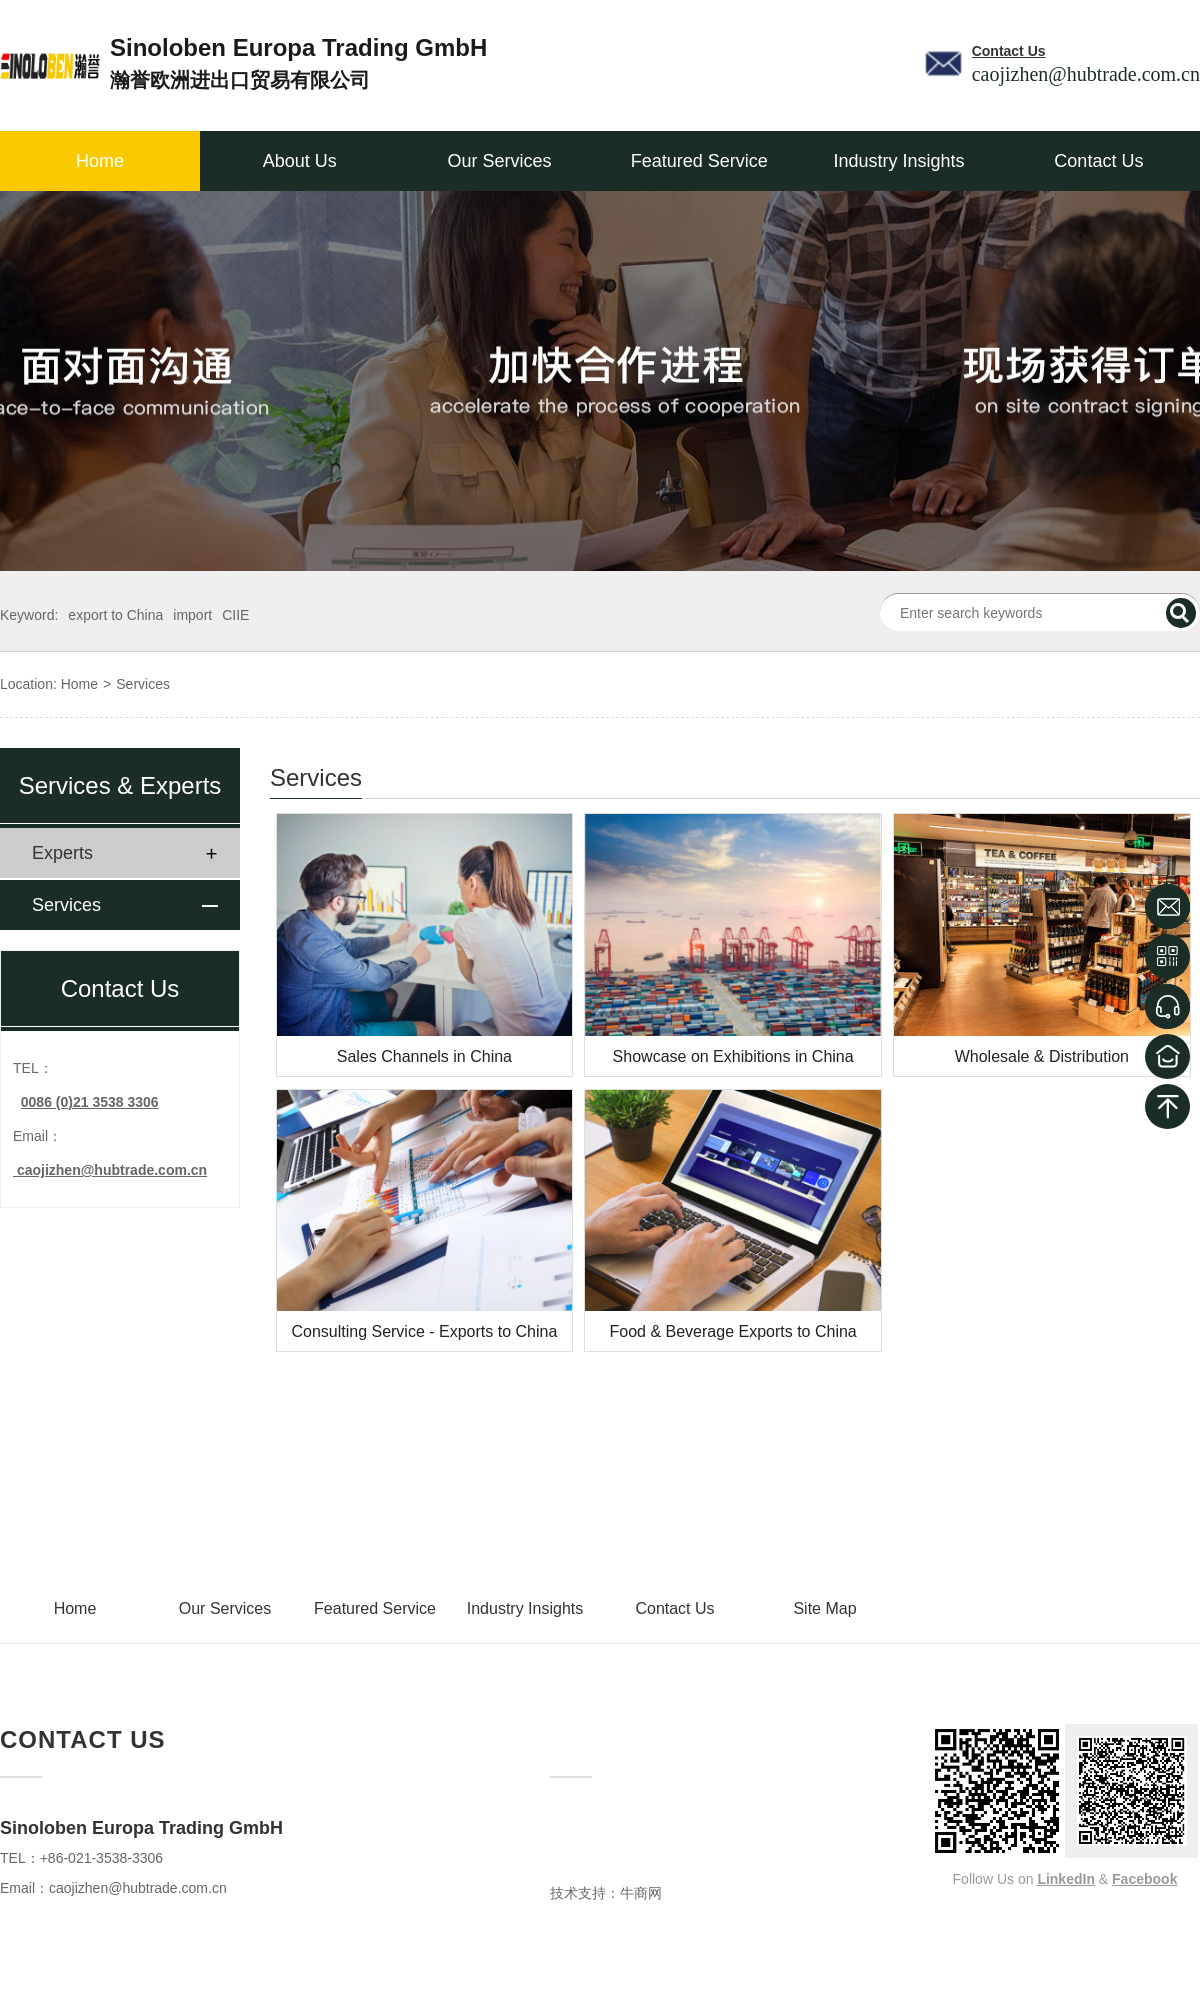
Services (143, 684)
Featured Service (699, 161)
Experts (62, 853)
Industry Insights (899, 161)
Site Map (824, 1608)
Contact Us (1098, 161)
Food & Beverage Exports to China (733, 1331)
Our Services (499, 161)
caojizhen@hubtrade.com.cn (138, 1888)
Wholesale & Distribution (1042, 1056)
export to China (115, 615)
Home (100, 161)
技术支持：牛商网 (606, 1893)
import (192, 615)
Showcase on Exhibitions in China (733, 1056)
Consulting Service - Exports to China (424, 1331)
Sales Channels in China (424, 1056)
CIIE (235, 615)
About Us (300, 161)
